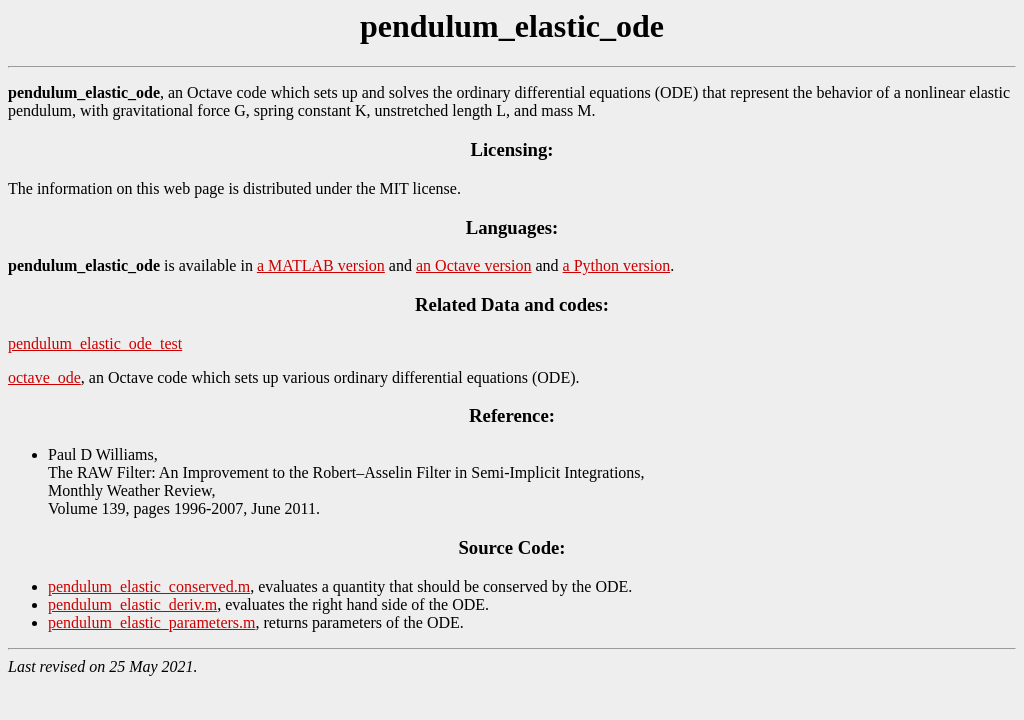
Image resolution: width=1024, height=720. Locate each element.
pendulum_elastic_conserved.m (149, 586)
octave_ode (44, 377)
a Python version (617, 265)
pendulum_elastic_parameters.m (151, 622)
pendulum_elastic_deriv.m (132, 604)
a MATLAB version (321, 265)
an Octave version (474, 265)
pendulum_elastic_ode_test (95, 343)
